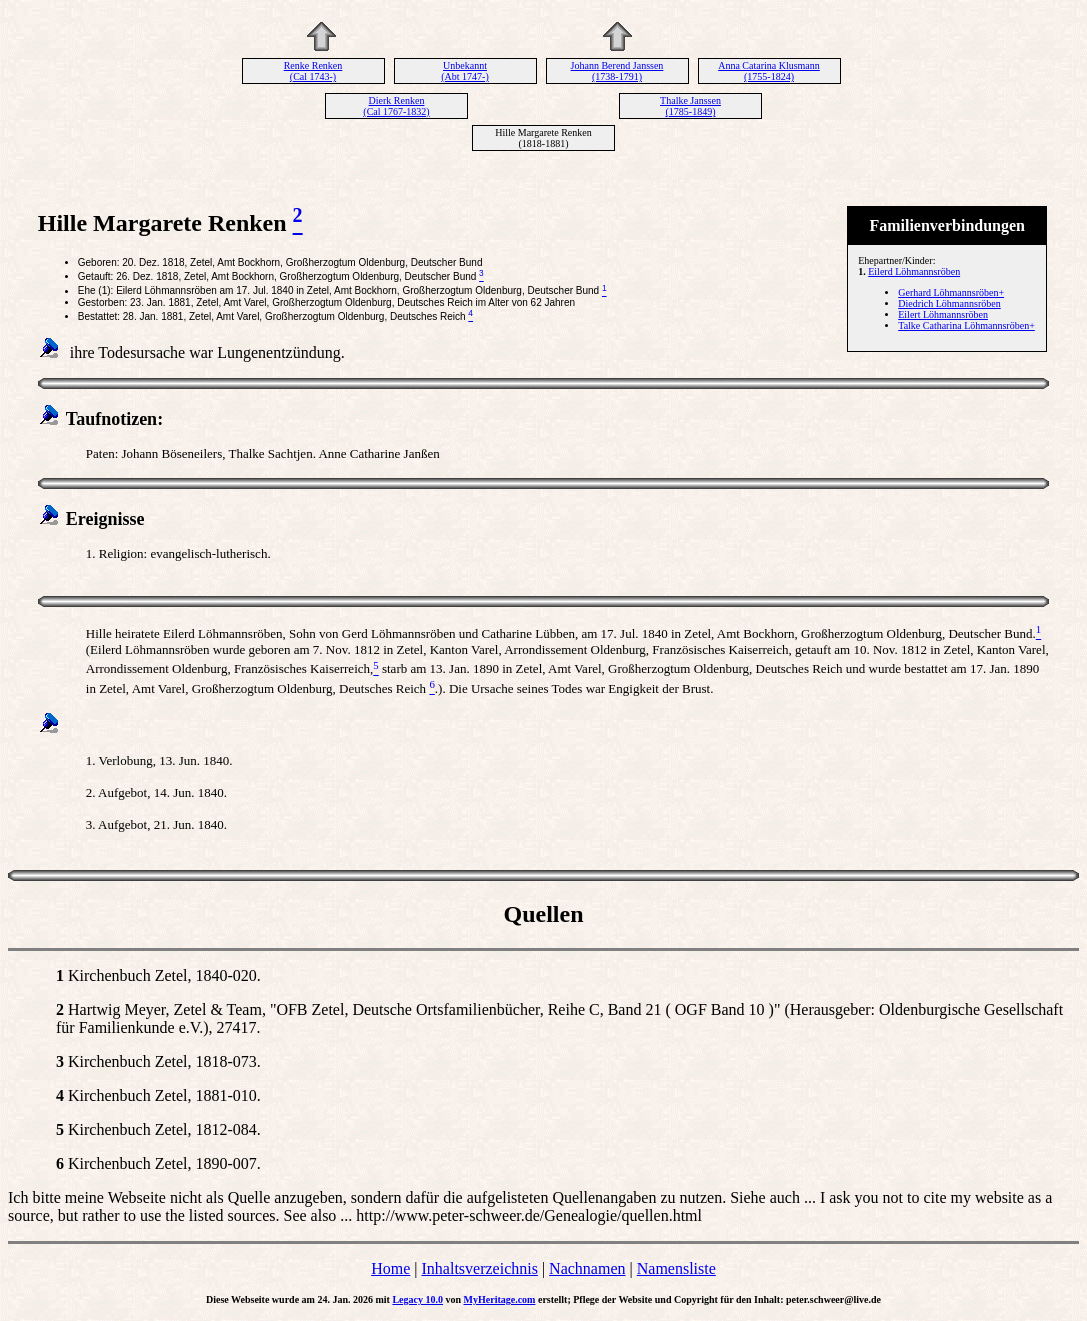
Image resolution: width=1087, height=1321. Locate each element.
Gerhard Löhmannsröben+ (951, 292)
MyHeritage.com (500, 1299)
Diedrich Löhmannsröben (949, 303)
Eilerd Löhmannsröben (914, 271)
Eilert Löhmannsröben (943, 314)
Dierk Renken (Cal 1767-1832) (396, 106)
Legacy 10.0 (417, 1299)
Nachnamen (587, 1268)
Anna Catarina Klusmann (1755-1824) (769, 71)
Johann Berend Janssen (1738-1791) (617, 71)
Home (390, 1268)
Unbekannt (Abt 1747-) (465, 71)
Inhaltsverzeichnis (480, 1268)
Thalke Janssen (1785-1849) (690, 106)
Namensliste (676, 1268)
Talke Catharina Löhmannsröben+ (966, 325)
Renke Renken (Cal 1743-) (313, 71)
